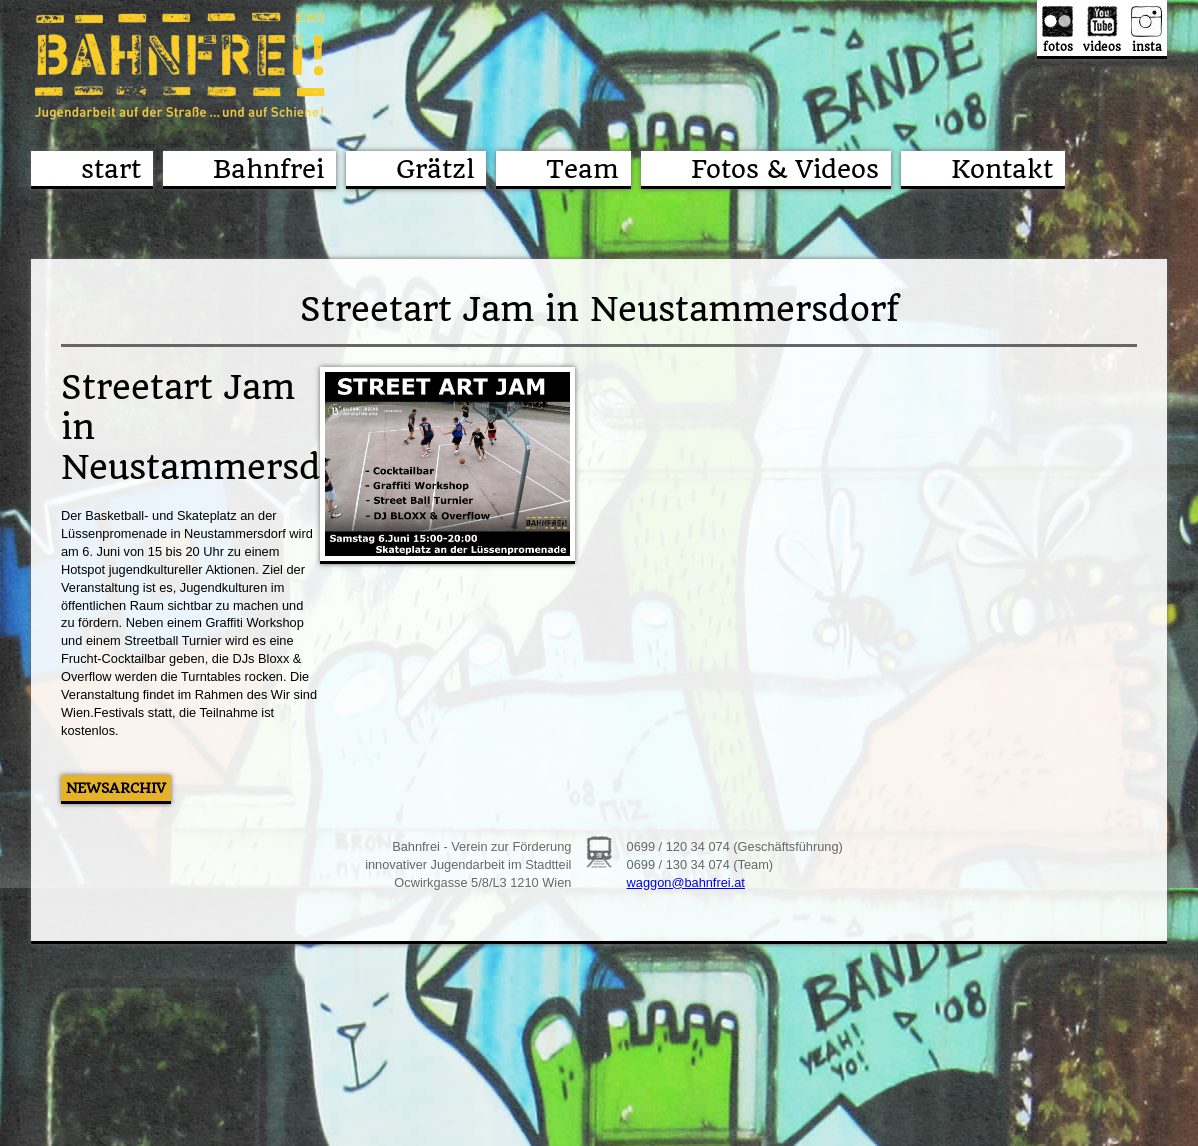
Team (582, 169)
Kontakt (1002, 169)
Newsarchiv (116, 788)
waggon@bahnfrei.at (686, 882)
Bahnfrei (268, 169)
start (111, 169)
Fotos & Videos (785, 169)
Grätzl (435, 169)
